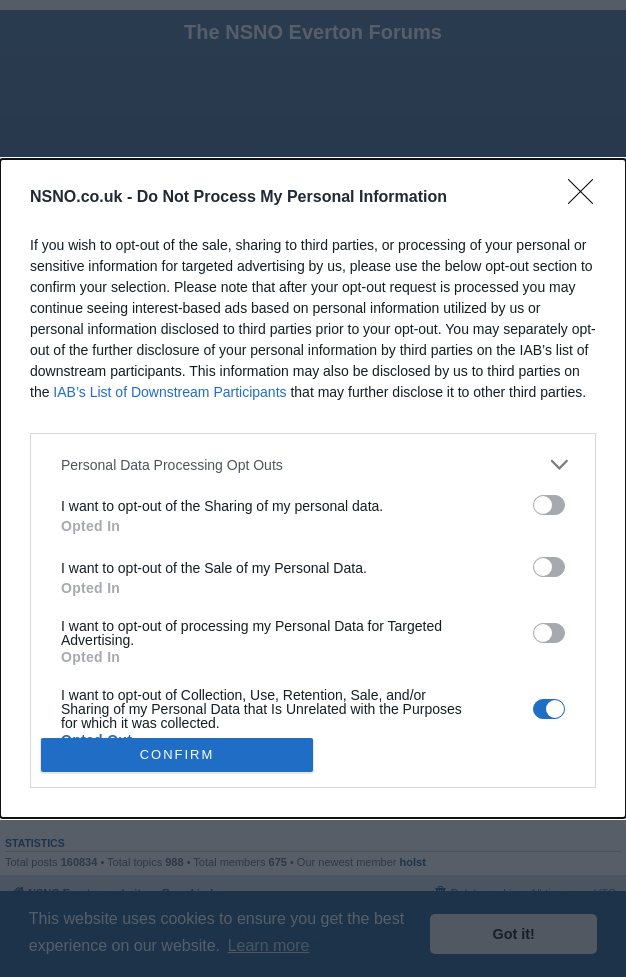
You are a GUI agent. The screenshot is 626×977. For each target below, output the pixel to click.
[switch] (549, 505)
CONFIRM (177, 753)
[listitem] (313, 464)
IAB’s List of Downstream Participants (169, 392)
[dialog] (313, 488)
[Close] (587, 198)
